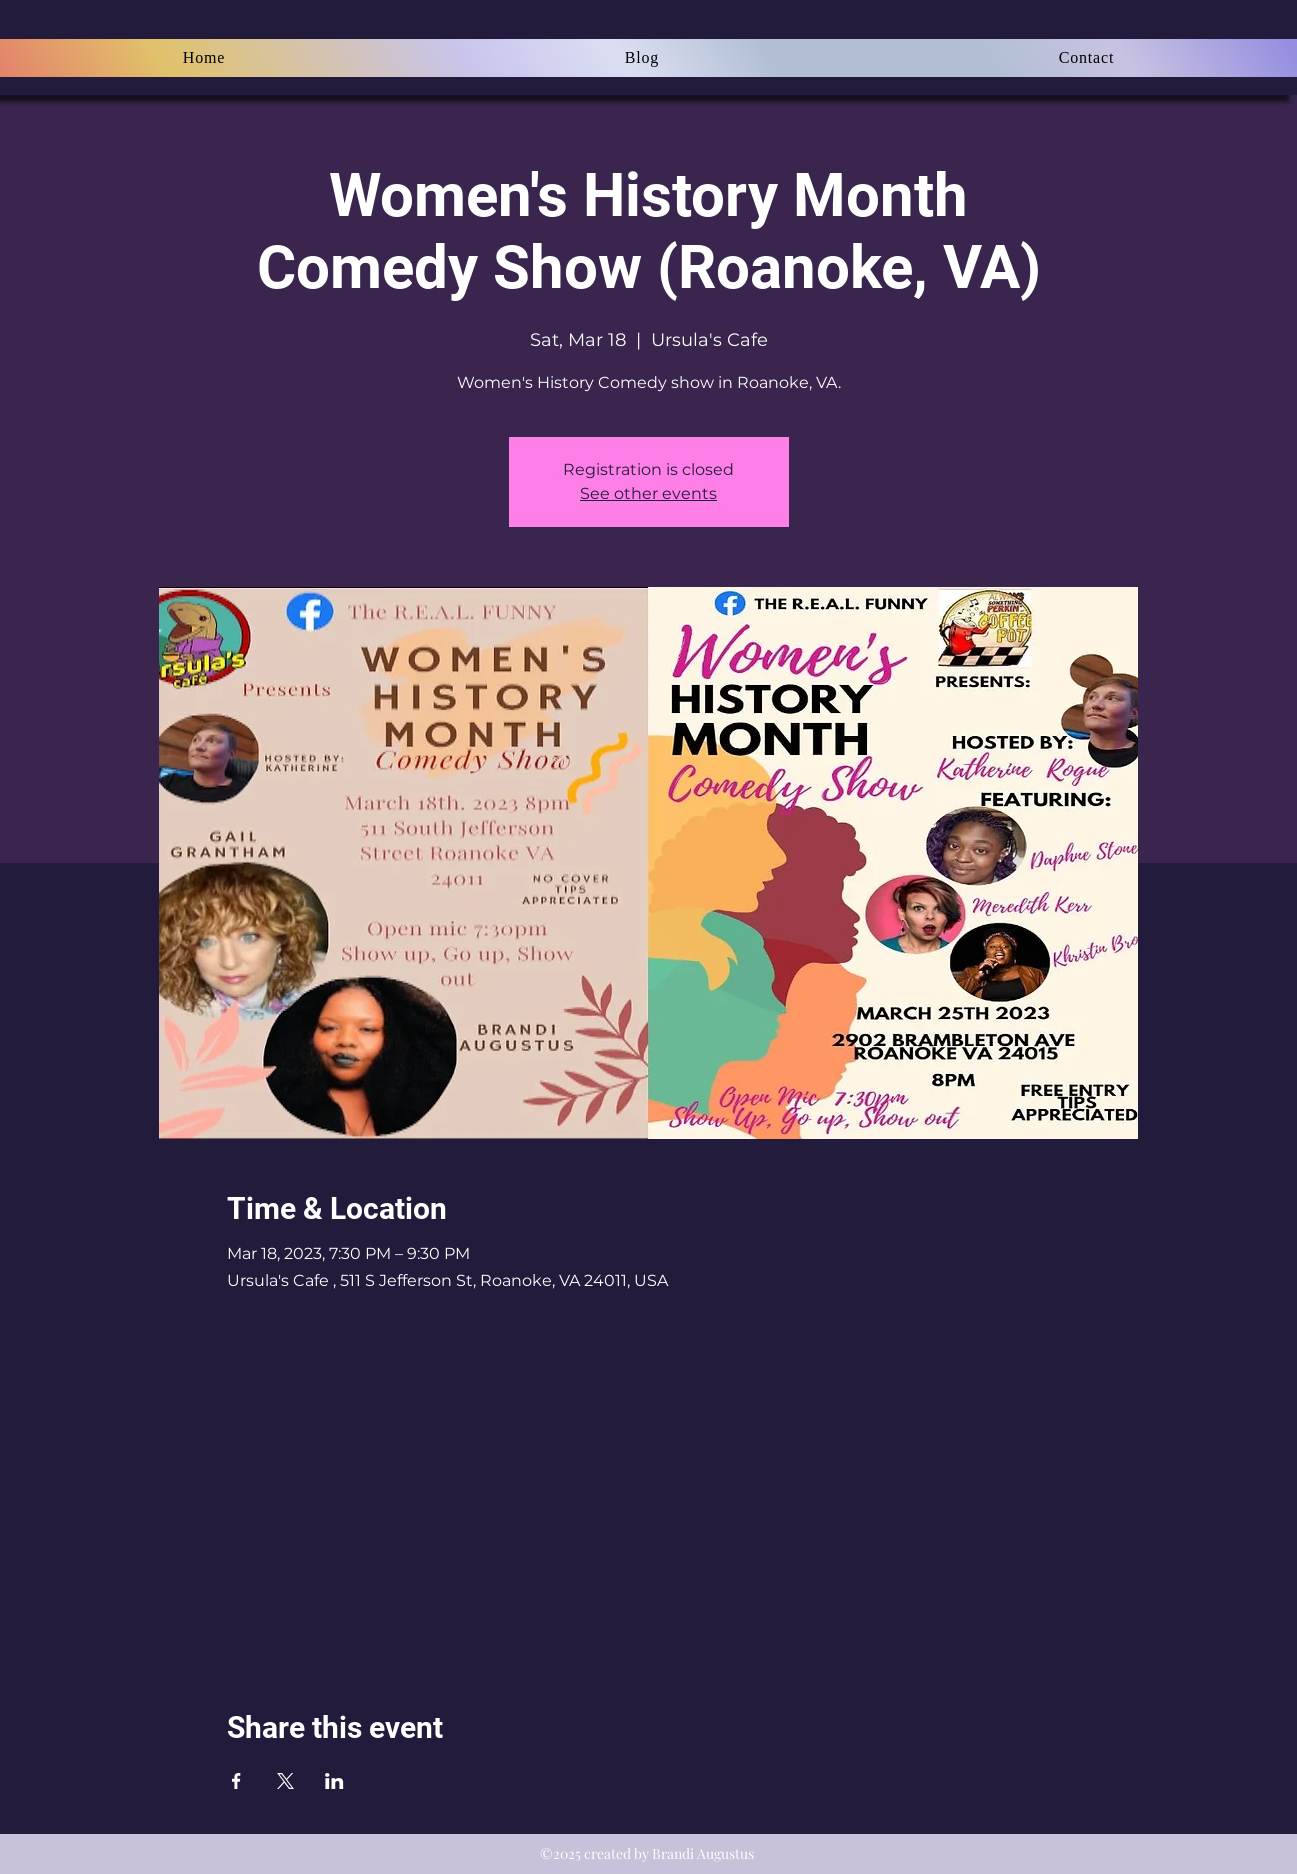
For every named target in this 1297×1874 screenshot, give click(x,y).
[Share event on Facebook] (236, 1781)
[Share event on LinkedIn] (334, 1781)
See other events (648, 493)
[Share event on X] (285, 1781)
